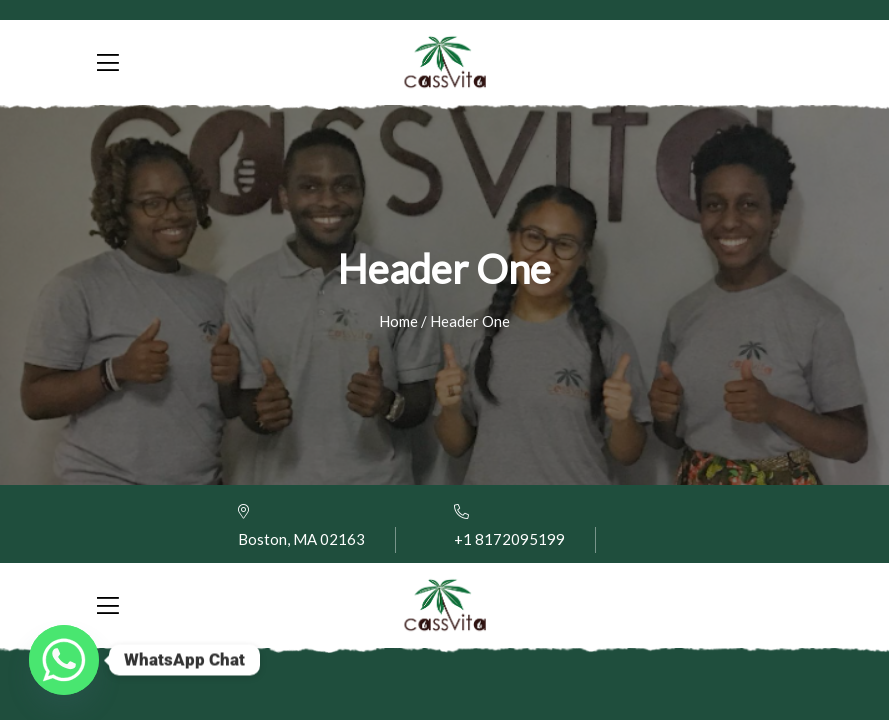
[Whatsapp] (64, 660)
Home (398, 321)
